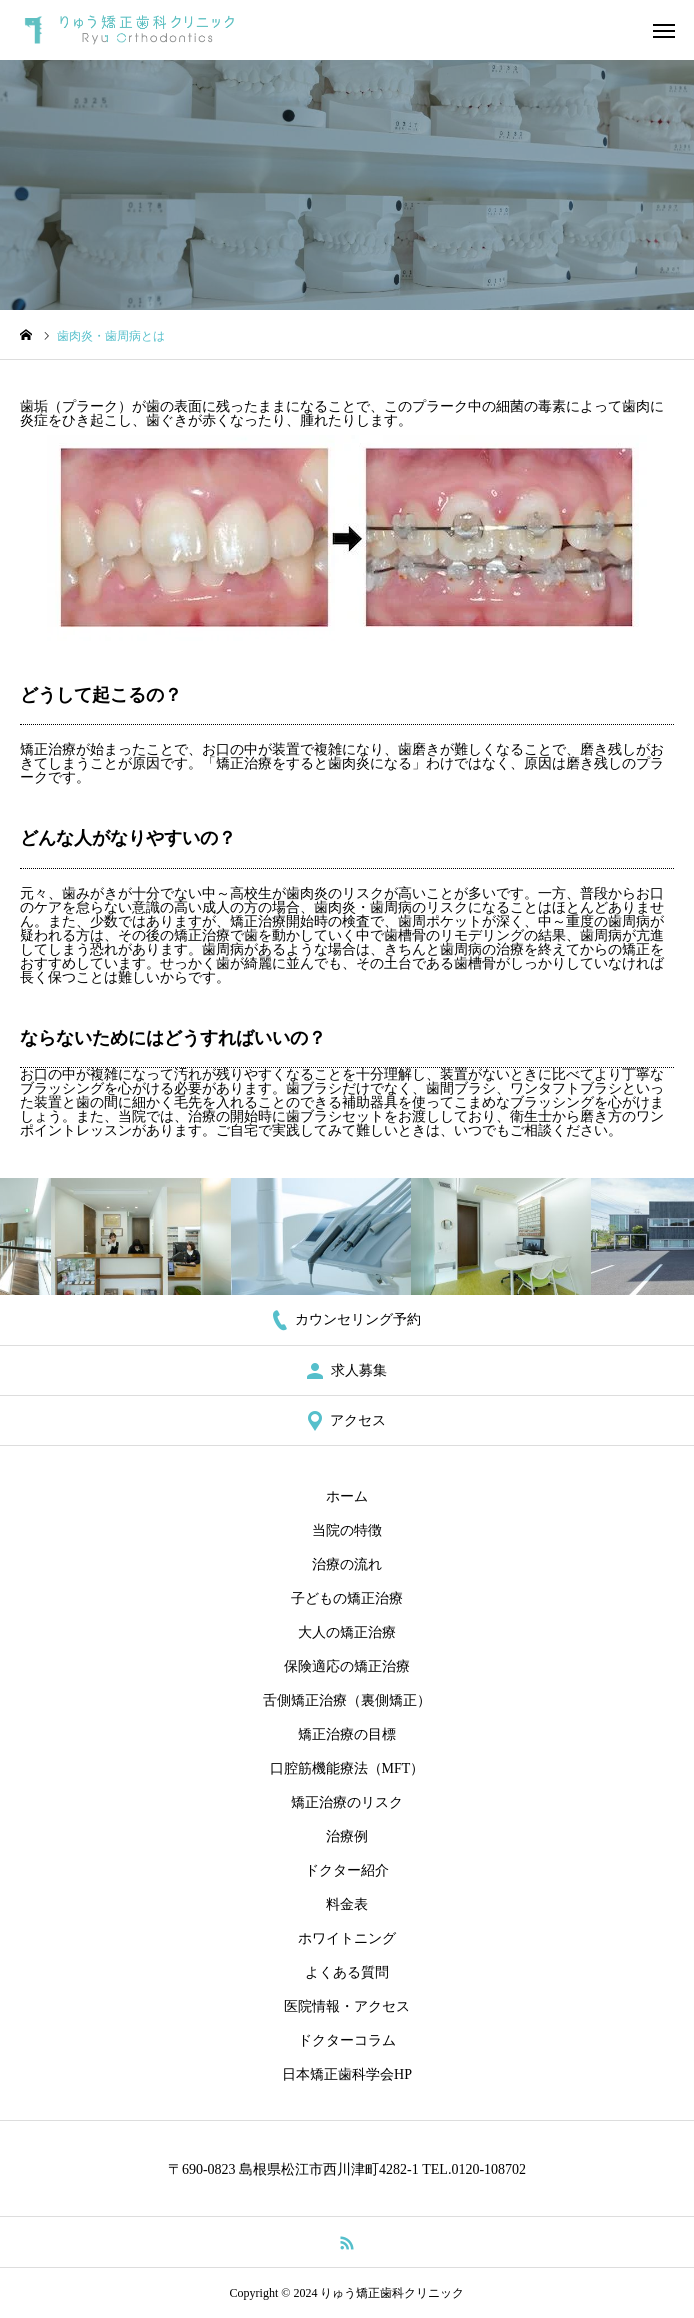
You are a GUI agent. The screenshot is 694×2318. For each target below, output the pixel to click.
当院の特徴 (347, 1530)
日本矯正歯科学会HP (347, 2074)
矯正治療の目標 (347, 1734)
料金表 (347, 1904)
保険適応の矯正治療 (347, 1666)
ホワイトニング (347, 1938)
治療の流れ (347, 1564)
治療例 (347, 1836)
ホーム (347, 1496)
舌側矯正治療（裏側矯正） (347, 1700)
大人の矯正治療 (347, 1632)
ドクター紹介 (347, 1870)
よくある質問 (347, 1972)
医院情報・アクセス (347, 2006)
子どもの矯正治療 (347, 1598)
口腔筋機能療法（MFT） (347, 1768)
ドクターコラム (347, 2040)
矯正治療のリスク (347, 1802)
